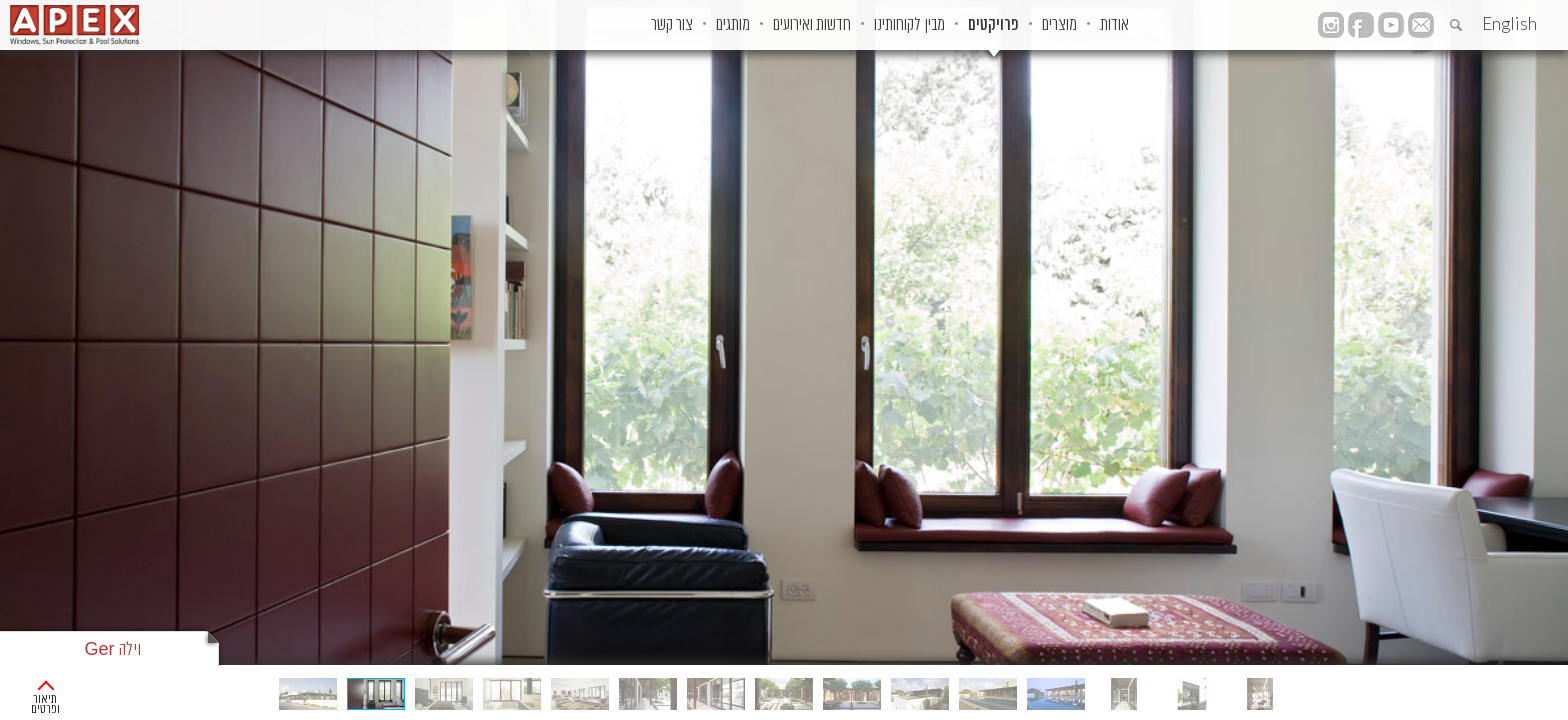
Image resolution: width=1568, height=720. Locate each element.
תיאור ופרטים (73, 689)
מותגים (598, 25)
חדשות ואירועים (697, 25)
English (1509, 23)
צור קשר (517, 25)
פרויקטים (918, 25)
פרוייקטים (1479, 690)
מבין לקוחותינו (814, 25)
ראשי (1539, 690)
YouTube (1391, 25)
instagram (1331, 25)
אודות (1079, 25)
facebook (1361, 25)
